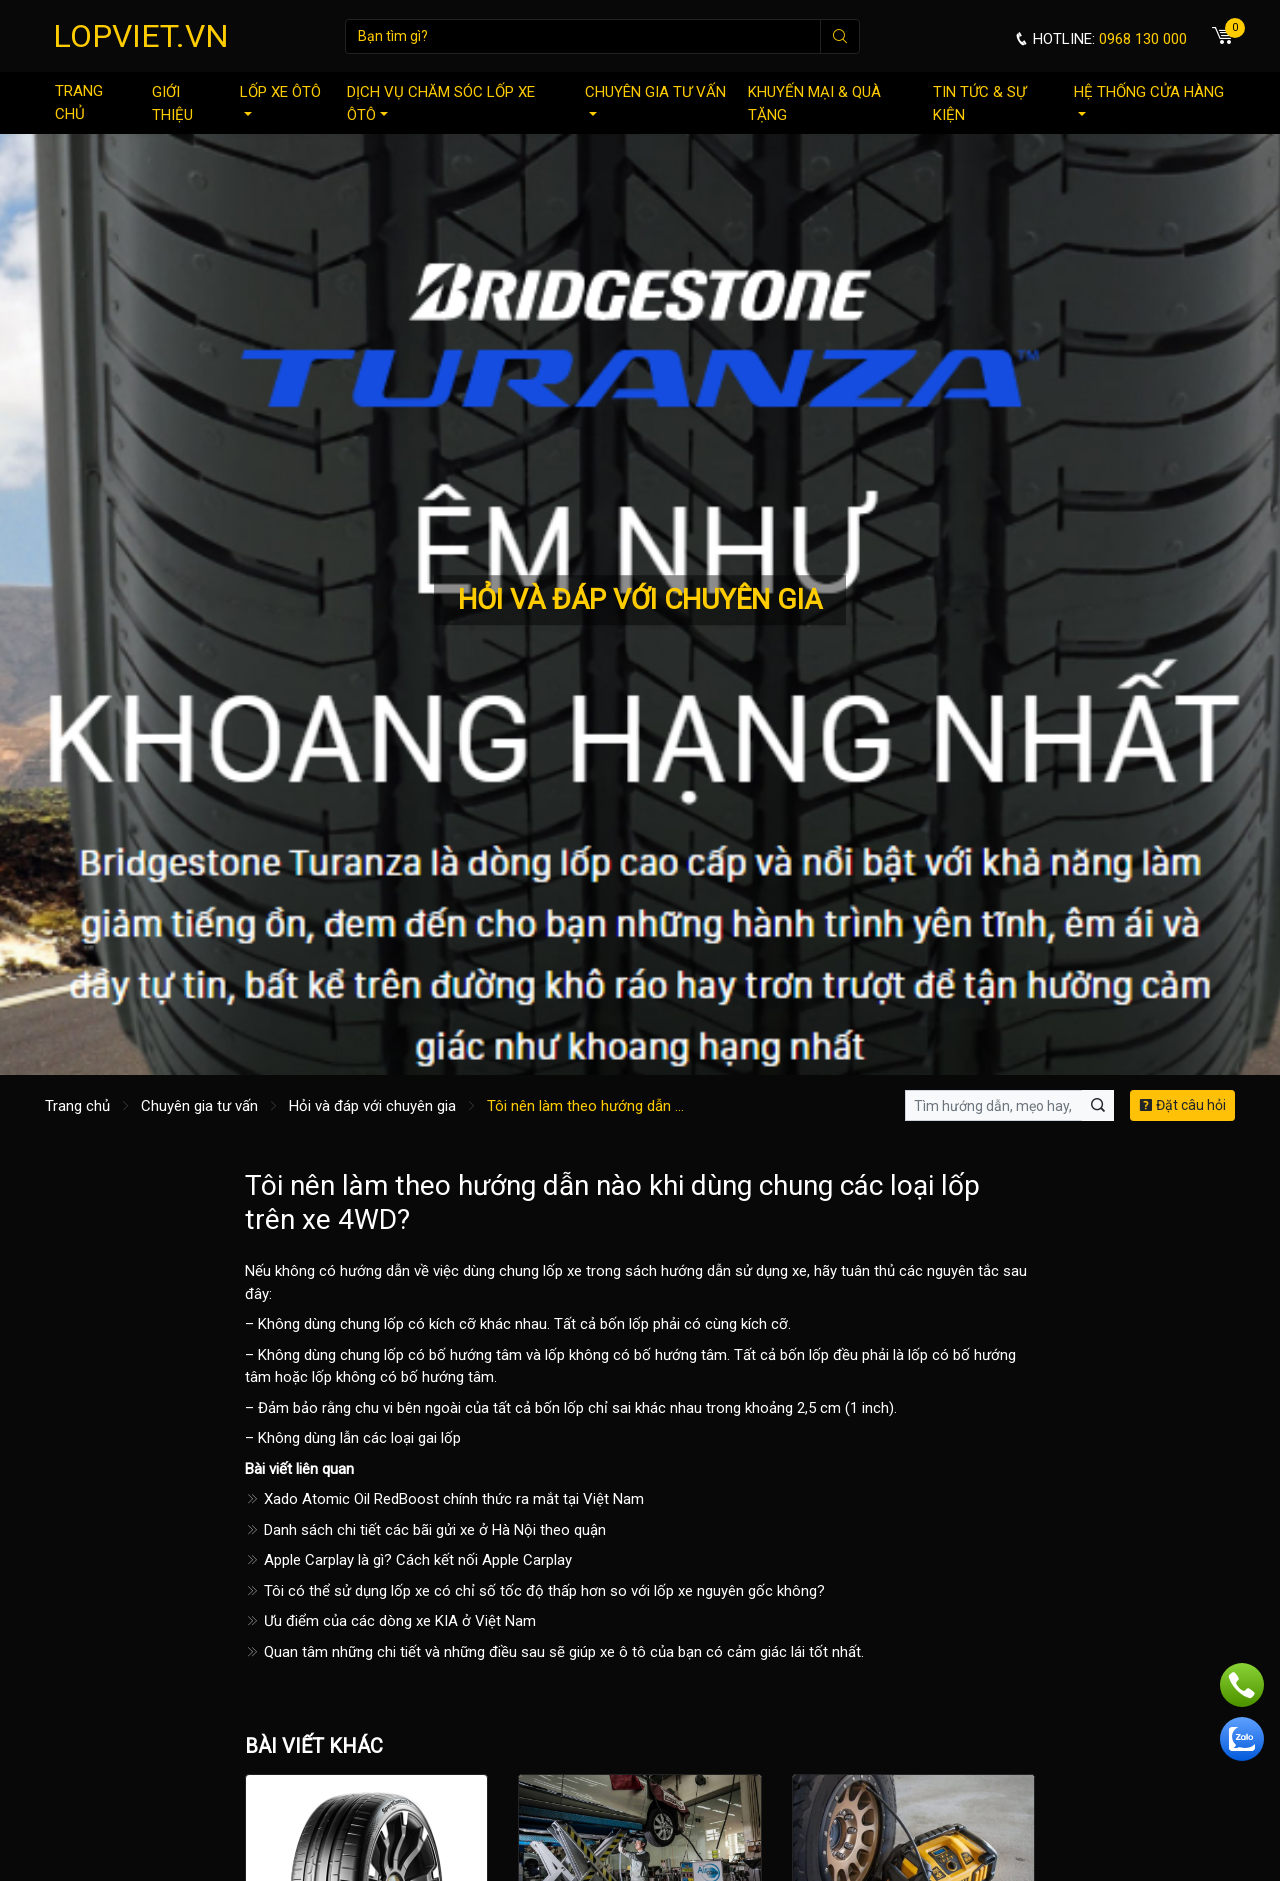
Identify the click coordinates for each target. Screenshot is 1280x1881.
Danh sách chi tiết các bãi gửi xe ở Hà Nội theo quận (425, 1530)
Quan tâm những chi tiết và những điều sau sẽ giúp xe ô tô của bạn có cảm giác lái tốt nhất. (554, 1652)
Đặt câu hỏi (1182, 1105)
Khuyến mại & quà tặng (814, 103)
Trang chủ (79, 102)
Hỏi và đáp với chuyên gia (372, 1106)
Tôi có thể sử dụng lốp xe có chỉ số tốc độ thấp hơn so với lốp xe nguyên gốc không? (535, 1591)
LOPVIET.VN (141, 36)
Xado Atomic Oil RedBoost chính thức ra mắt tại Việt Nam (444, 1499)
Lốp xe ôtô (280, 99)
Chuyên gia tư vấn (655, 99)
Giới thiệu (172, 103)
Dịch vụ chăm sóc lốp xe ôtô (441, 103)
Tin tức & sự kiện (979, 103)
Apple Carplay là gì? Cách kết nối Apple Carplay (408, 1560)
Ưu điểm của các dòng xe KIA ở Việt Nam (390, 1621)
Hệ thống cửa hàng (1149, 99)
